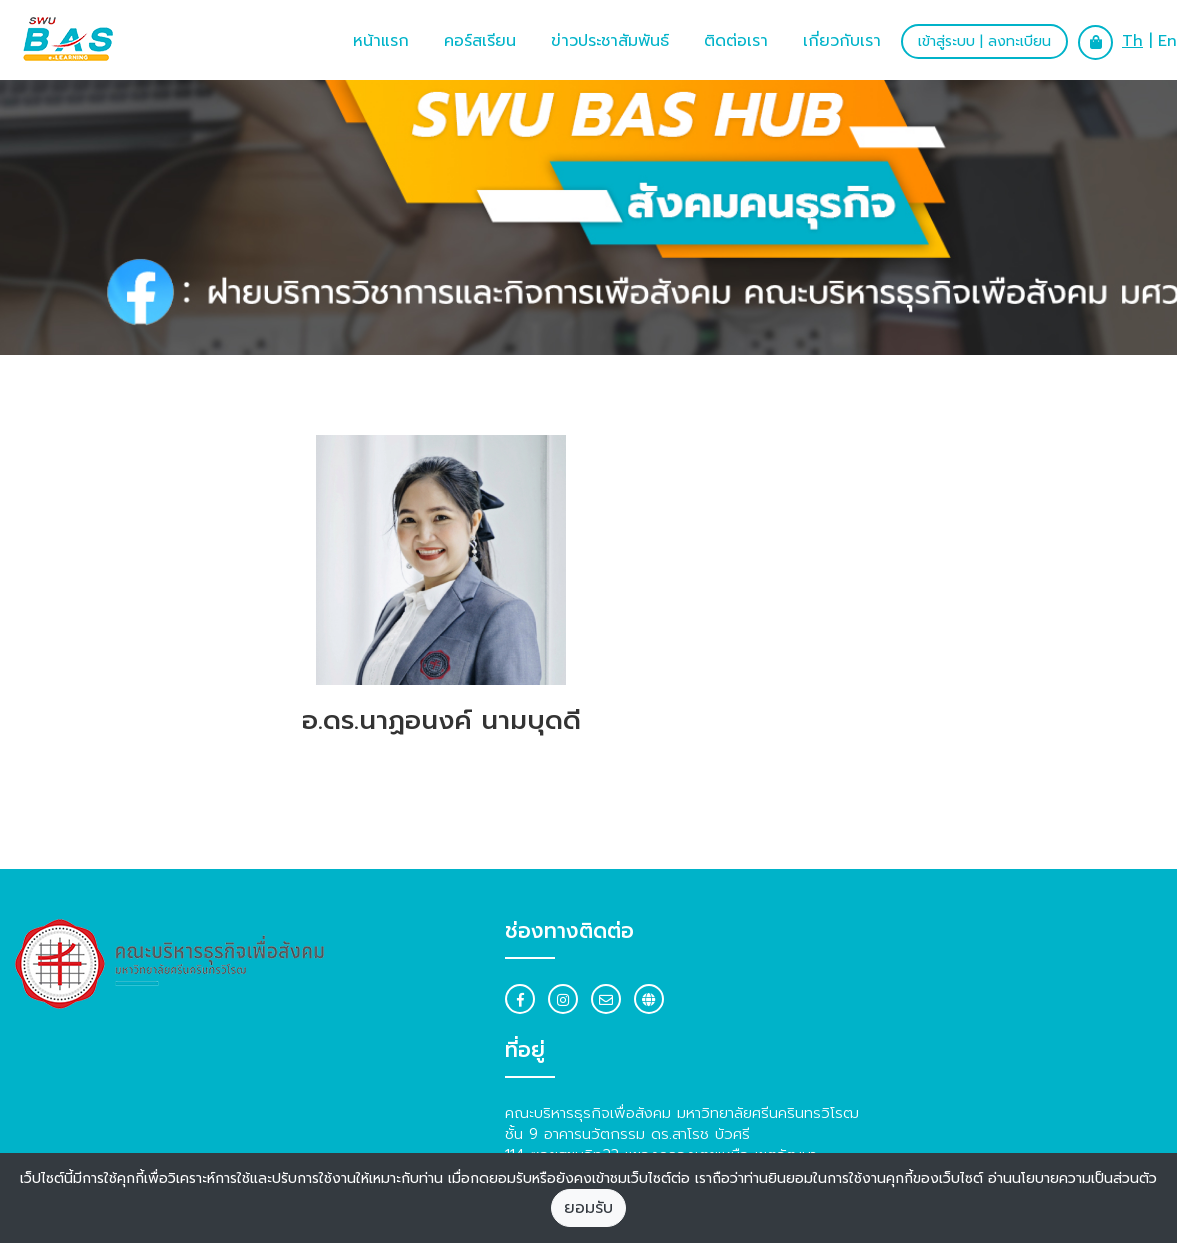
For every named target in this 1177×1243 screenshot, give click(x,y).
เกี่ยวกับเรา (842, 41)
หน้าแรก (381, 41)
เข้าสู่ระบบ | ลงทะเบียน (984, 41)
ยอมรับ (588, 1208)
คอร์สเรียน (480, 41)
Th (1132, 41)
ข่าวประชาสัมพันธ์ (610, 41)
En (1167, 41)
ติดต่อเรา (736, 41)
